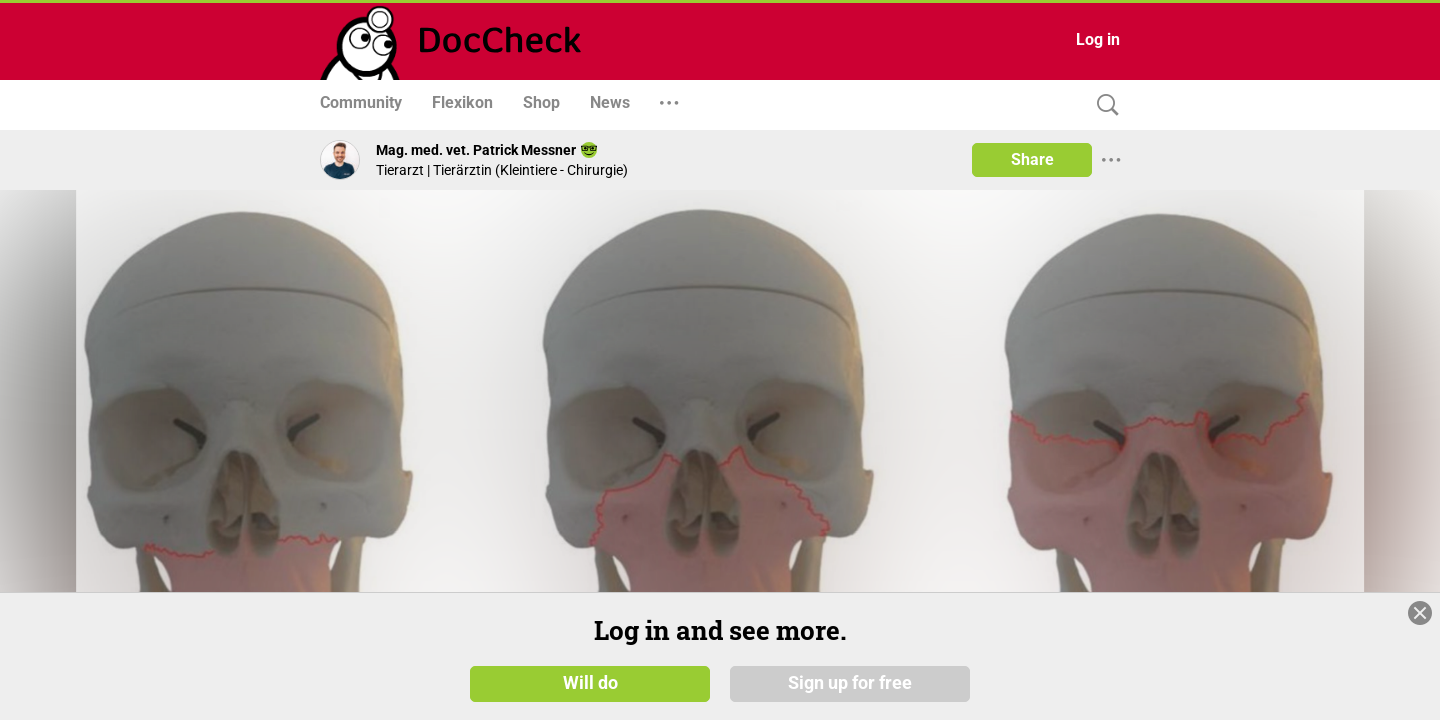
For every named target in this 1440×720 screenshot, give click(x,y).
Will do (590, 682)
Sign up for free (850, 682)
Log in (1098, 39)
